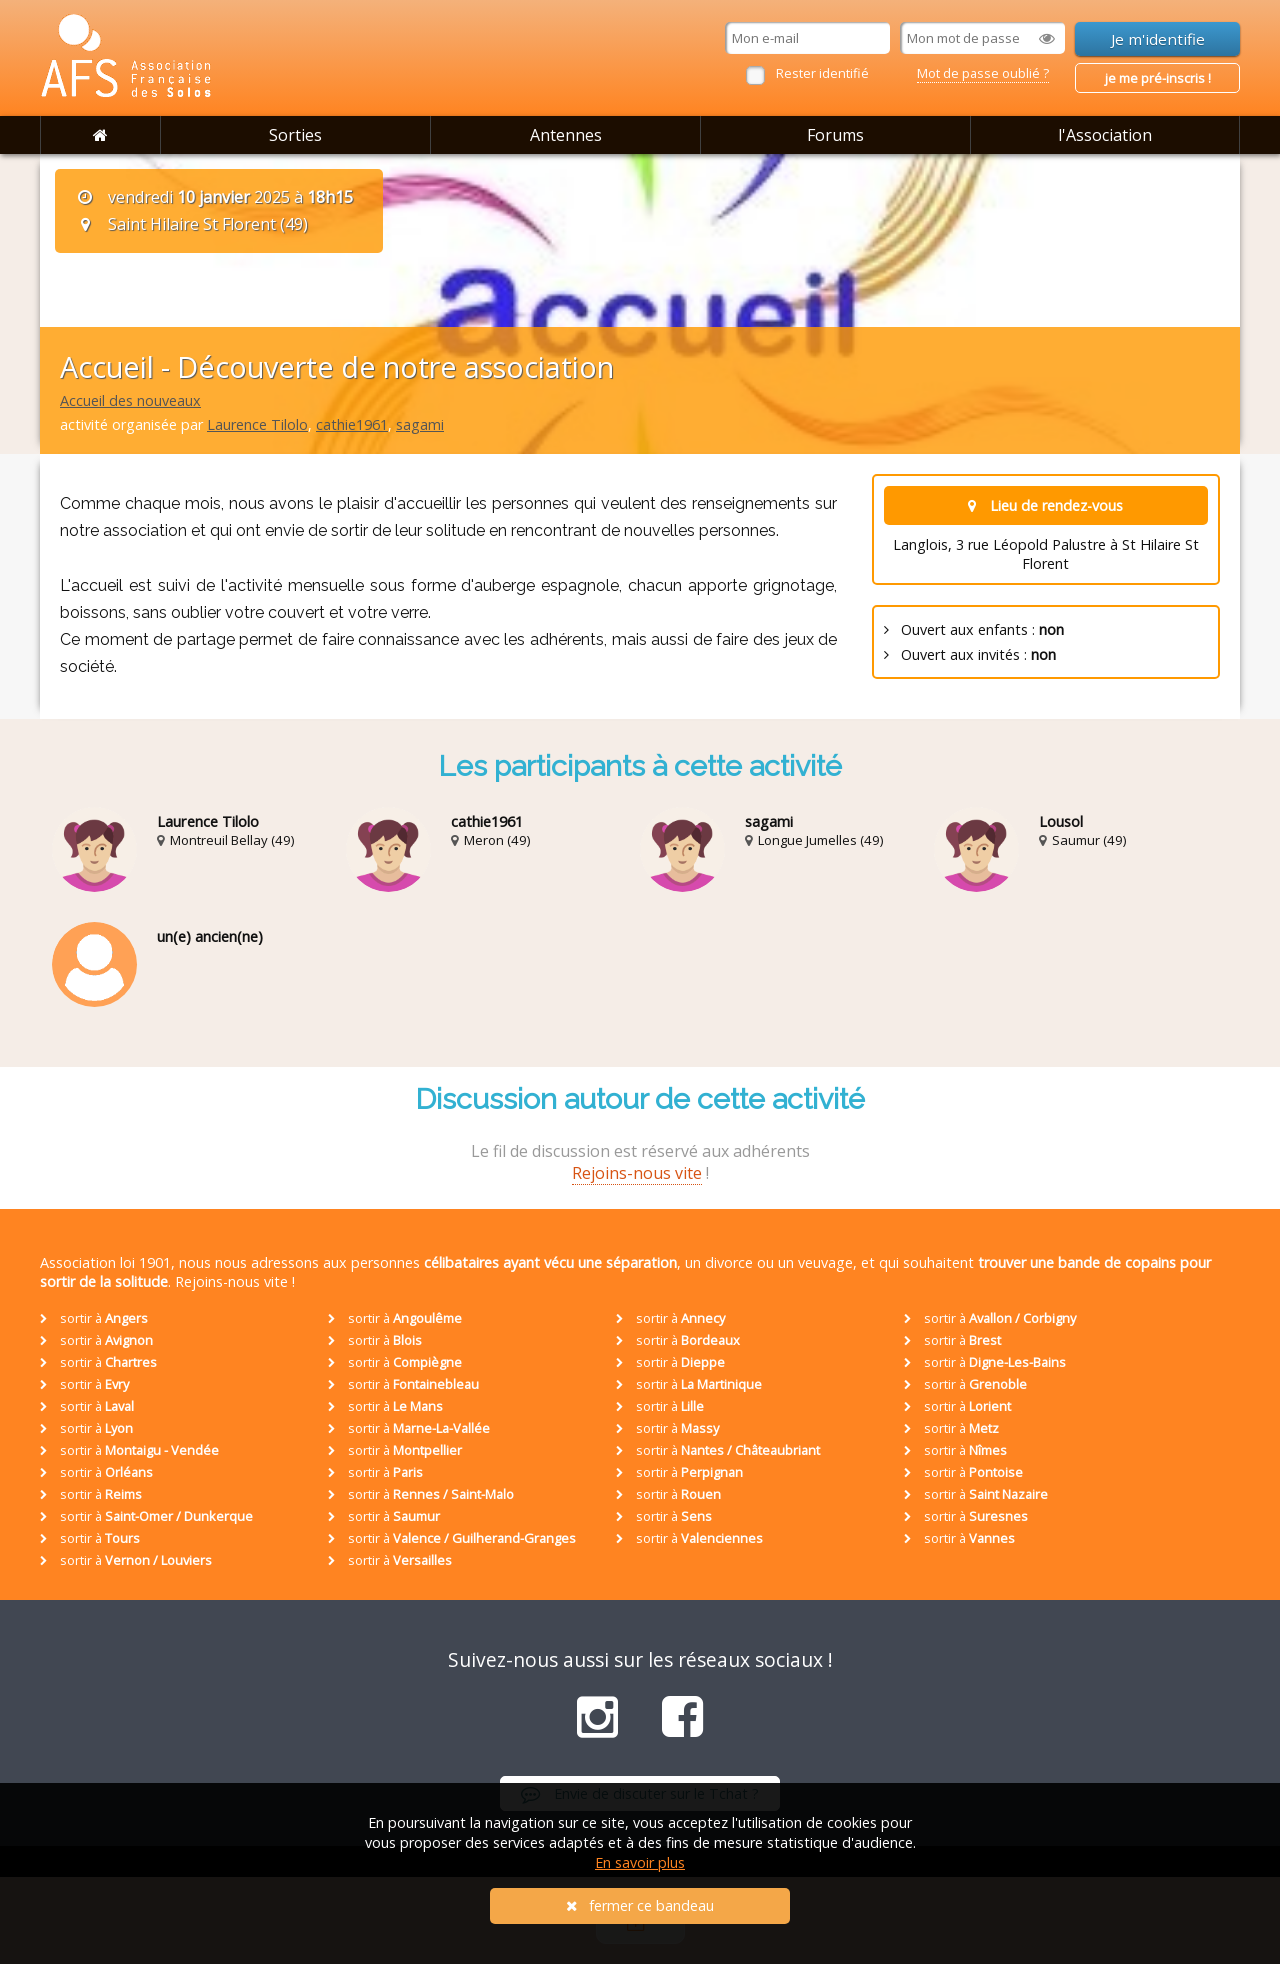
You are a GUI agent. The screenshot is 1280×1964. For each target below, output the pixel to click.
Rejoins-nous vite (637, 1173)
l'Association (1105, 135)
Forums (835, 135)
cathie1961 (352, 424)
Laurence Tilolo (257, 424)
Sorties (295, 135)
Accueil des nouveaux (130, 400)
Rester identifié (822, 73)
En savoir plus (640, 1862)
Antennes (566, 135)
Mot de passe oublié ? (983, 73)
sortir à (94, 1318)
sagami (420, 424)
